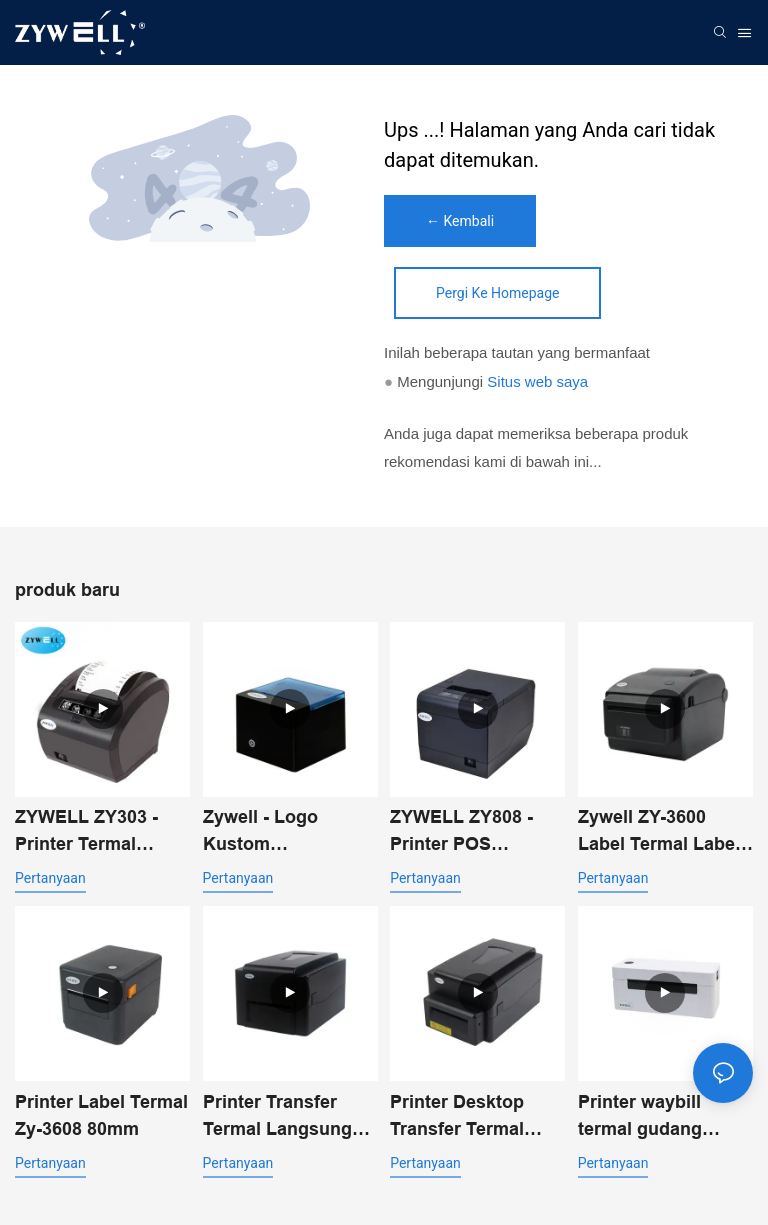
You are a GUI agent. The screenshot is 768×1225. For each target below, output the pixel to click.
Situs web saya (537, 381)
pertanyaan (50, 878)
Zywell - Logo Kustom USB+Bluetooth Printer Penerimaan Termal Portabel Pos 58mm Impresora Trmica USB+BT (289, 832)
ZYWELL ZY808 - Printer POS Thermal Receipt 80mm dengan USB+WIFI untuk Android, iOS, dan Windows (466, 832)
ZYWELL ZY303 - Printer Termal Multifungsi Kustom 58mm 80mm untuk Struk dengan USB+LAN (99, 832)
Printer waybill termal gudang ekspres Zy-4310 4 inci (655, 1117)
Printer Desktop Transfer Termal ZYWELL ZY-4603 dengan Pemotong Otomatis (468, 1117)
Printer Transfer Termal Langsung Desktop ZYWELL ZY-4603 (278, 1117)
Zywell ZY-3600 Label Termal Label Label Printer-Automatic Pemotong (659, 832)
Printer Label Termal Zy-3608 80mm (101, 1115)
